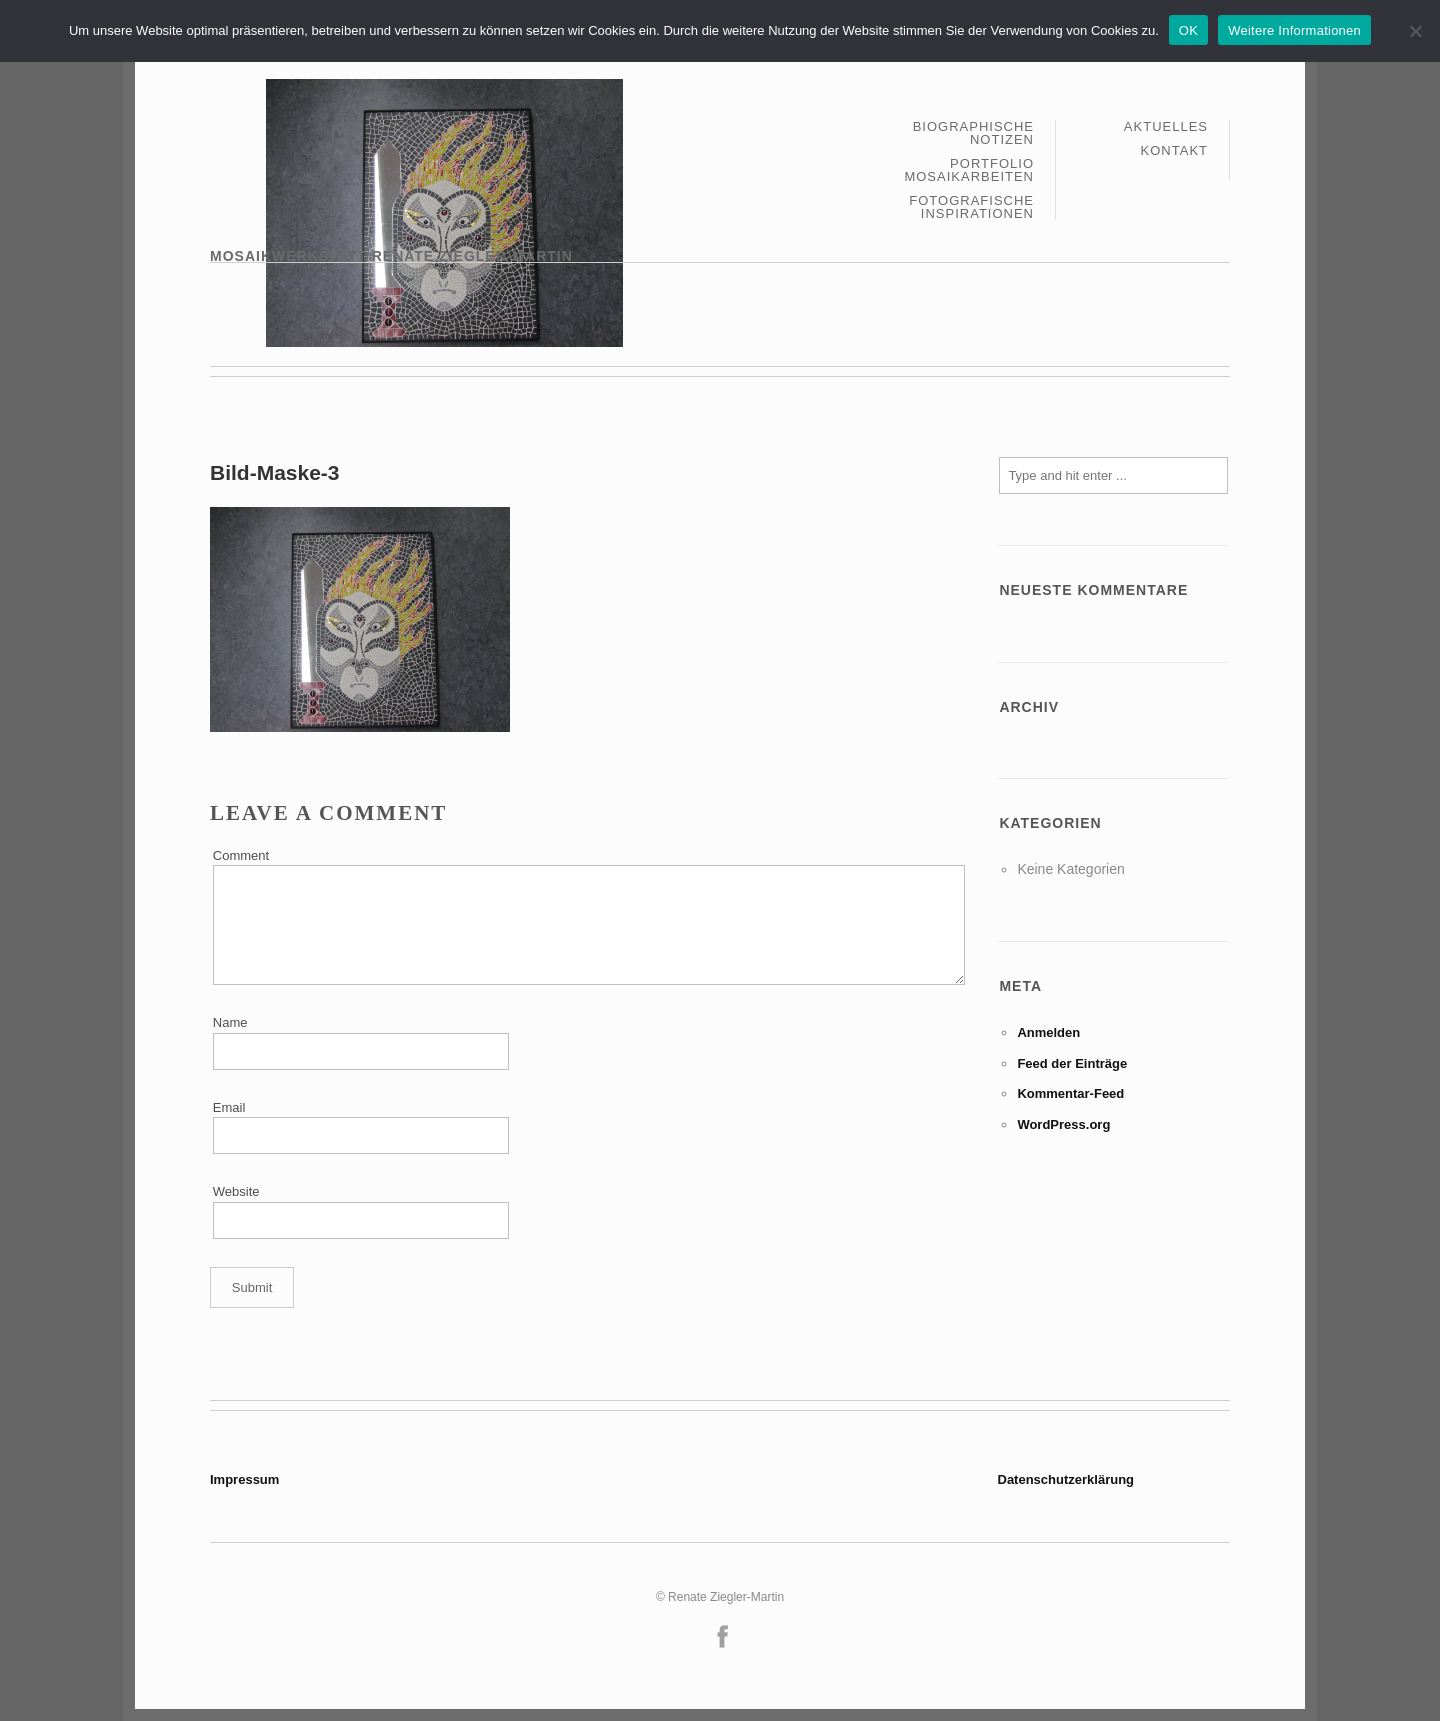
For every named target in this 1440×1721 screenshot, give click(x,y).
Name (230, 1022)
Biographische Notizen (973, 133)
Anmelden (1048, 1032)
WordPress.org (1063, 1124)
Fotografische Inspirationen (971, 207)
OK (1188, 30)
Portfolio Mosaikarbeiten (969, 170)
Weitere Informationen (1294, 30)
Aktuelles (1166, 127)
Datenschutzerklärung (1066, 1479)
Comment (241, 855)
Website (236, 1191)
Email (229, 1107)
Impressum (244, 1479)
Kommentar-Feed (1070, 1093)
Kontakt (1174, 150)
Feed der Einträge (1072, 1063)
